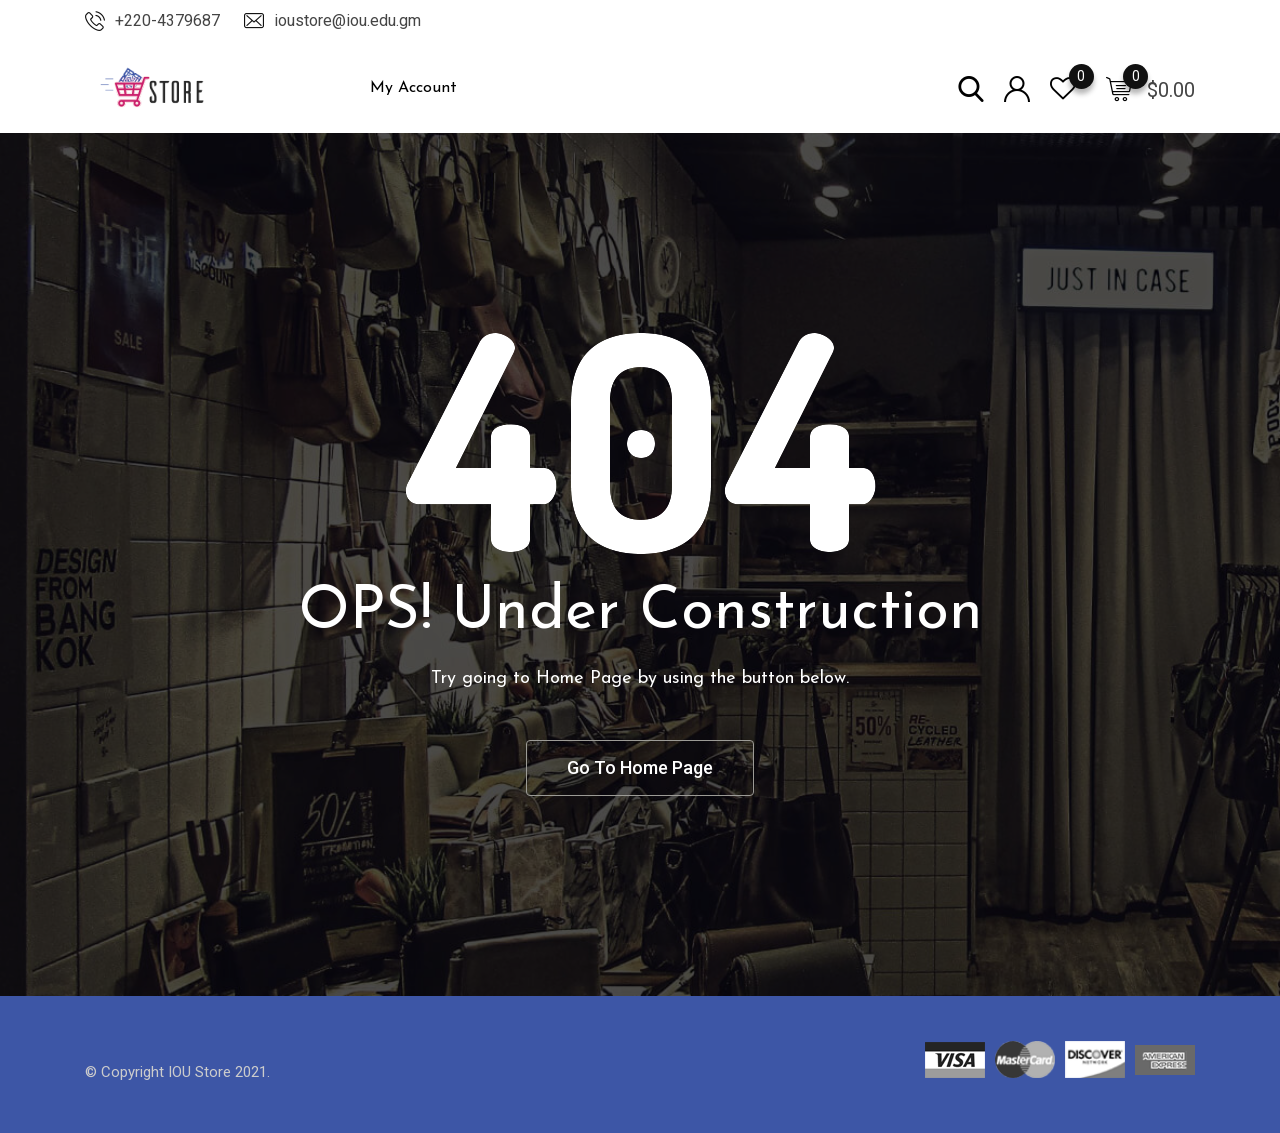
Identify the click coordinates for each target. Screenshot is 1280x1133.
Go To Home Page (640, 767)
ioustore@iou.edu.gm (347, 20)
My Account (413, 88)
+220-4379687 (167, 20)
